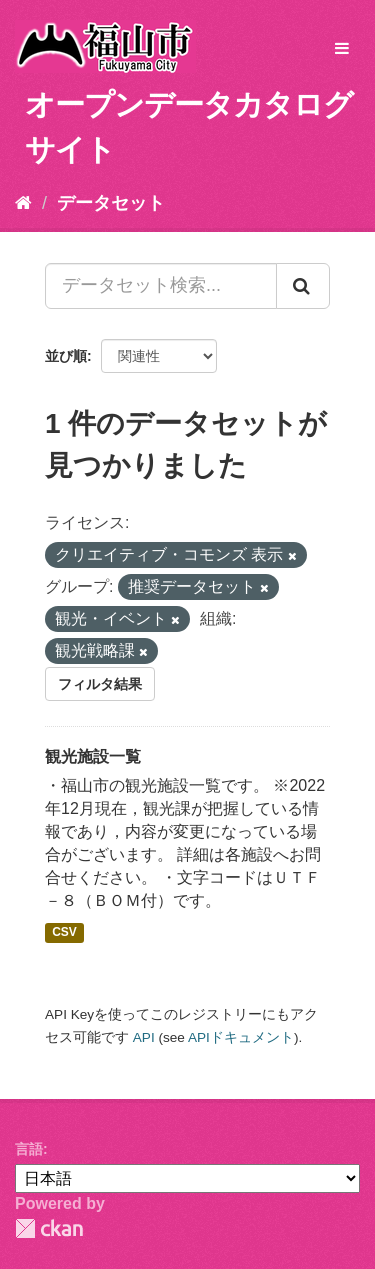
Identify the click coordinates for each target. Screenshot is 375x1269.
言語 (29, 1149)
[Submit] (303, 286)
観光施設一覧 (93, 756)
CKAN (49, 1228)
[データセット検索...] (161, 286)
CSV (64, 932)
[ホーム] (23, 203)
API (144, 1037)
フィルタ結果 (100, 684)
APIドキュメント (241, 1037)
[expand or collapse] (342, 49)
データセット (111, 203)
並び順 (66, 356)
